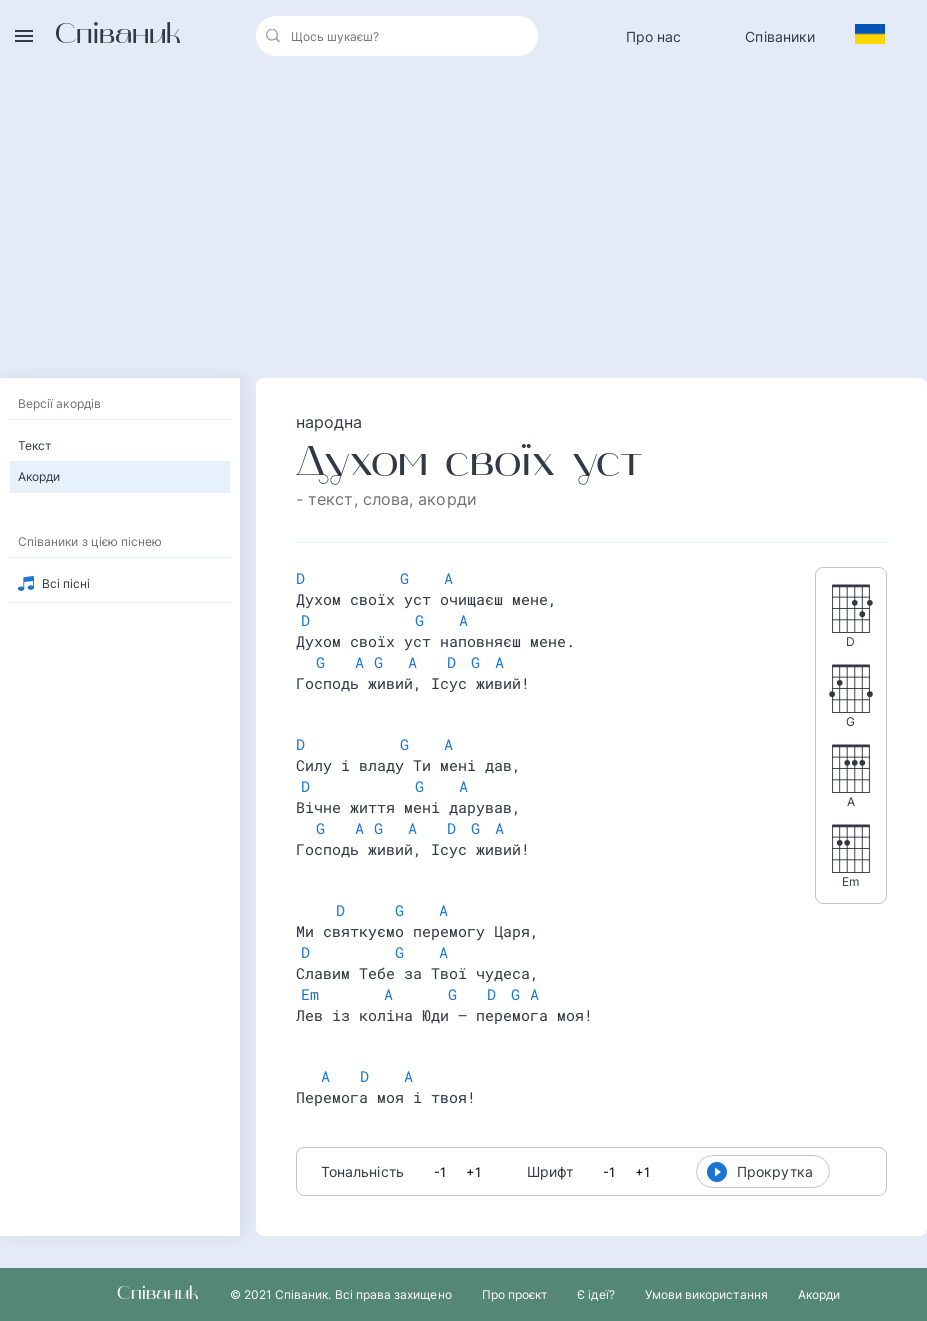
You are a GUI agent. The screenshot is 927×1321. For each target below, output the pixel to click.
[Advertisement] (463, 222)
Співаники (780, 36)
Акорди (39, 476)
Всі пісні (66, 583)
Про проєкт (515, 1294)
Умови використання (706, 1294)
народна (329, 422)
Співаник (118, 36)
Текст (34, 445)
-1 (440, 1172)
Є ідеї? (595, 1294)
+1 (473, 1172)
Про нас (654, 36)
